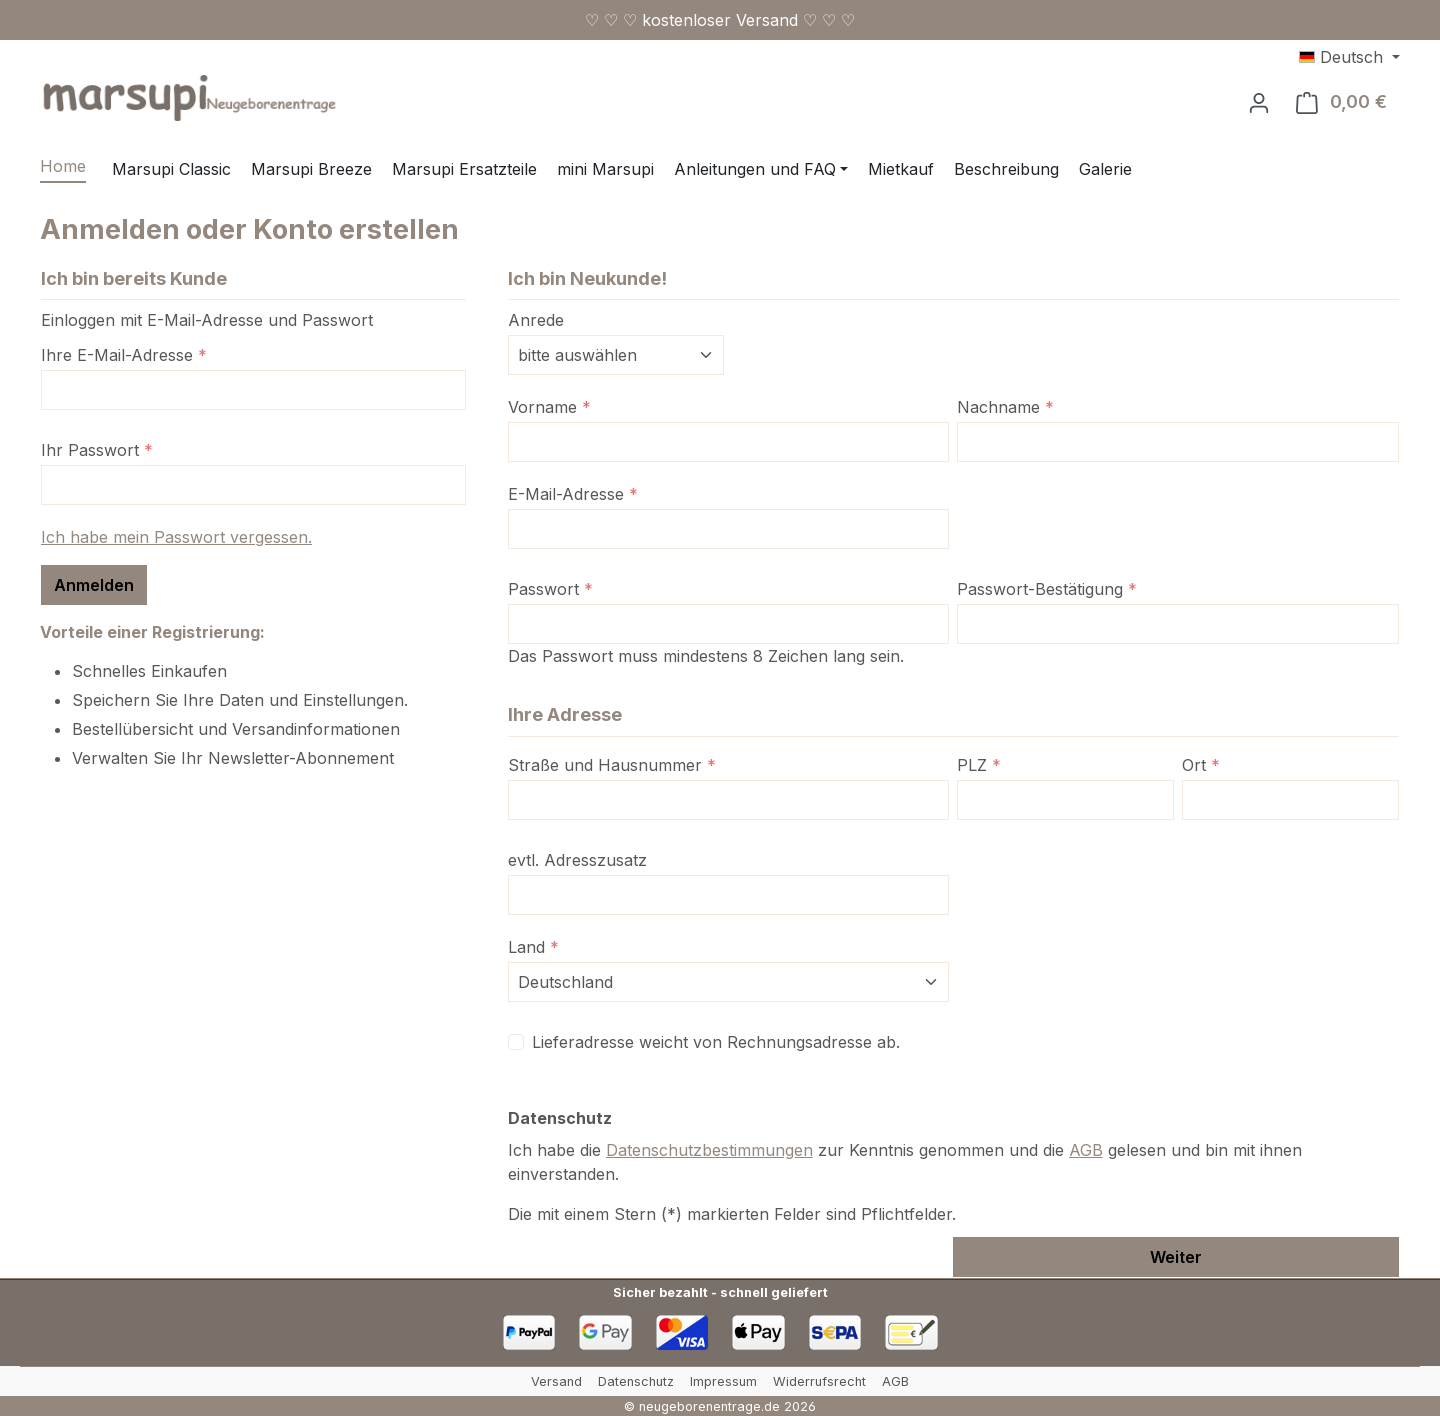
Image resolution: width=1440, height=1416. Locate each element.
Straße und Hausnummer (612, 765)
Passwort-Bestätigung (1047, 589)
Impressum (723, 1381)
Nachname (1005, 407)
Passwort (550, 589)
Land (533, 947)
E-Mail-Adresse (573, 494)
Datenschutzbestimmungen (709, 1150)
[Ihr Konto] (1259, 102)
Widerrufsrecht (819, 1381)
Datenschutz (636, 1381)
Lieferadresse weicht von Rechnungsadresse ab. (716, 1042)
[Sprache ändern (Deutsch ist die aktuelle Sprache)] (1349, 57)
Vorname (549, 407)
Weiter (1176, 1257)
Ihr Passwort (97, 450)
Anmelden (94, 585)
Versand (556, 1381)
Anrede (536, 320)
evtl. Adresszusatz (577, 860)
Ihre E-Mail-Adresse (124, 355)
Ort (1201, 765)
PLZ (979, 765)
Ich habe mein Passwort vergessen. (176, 537)
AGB (1086, 1150)
